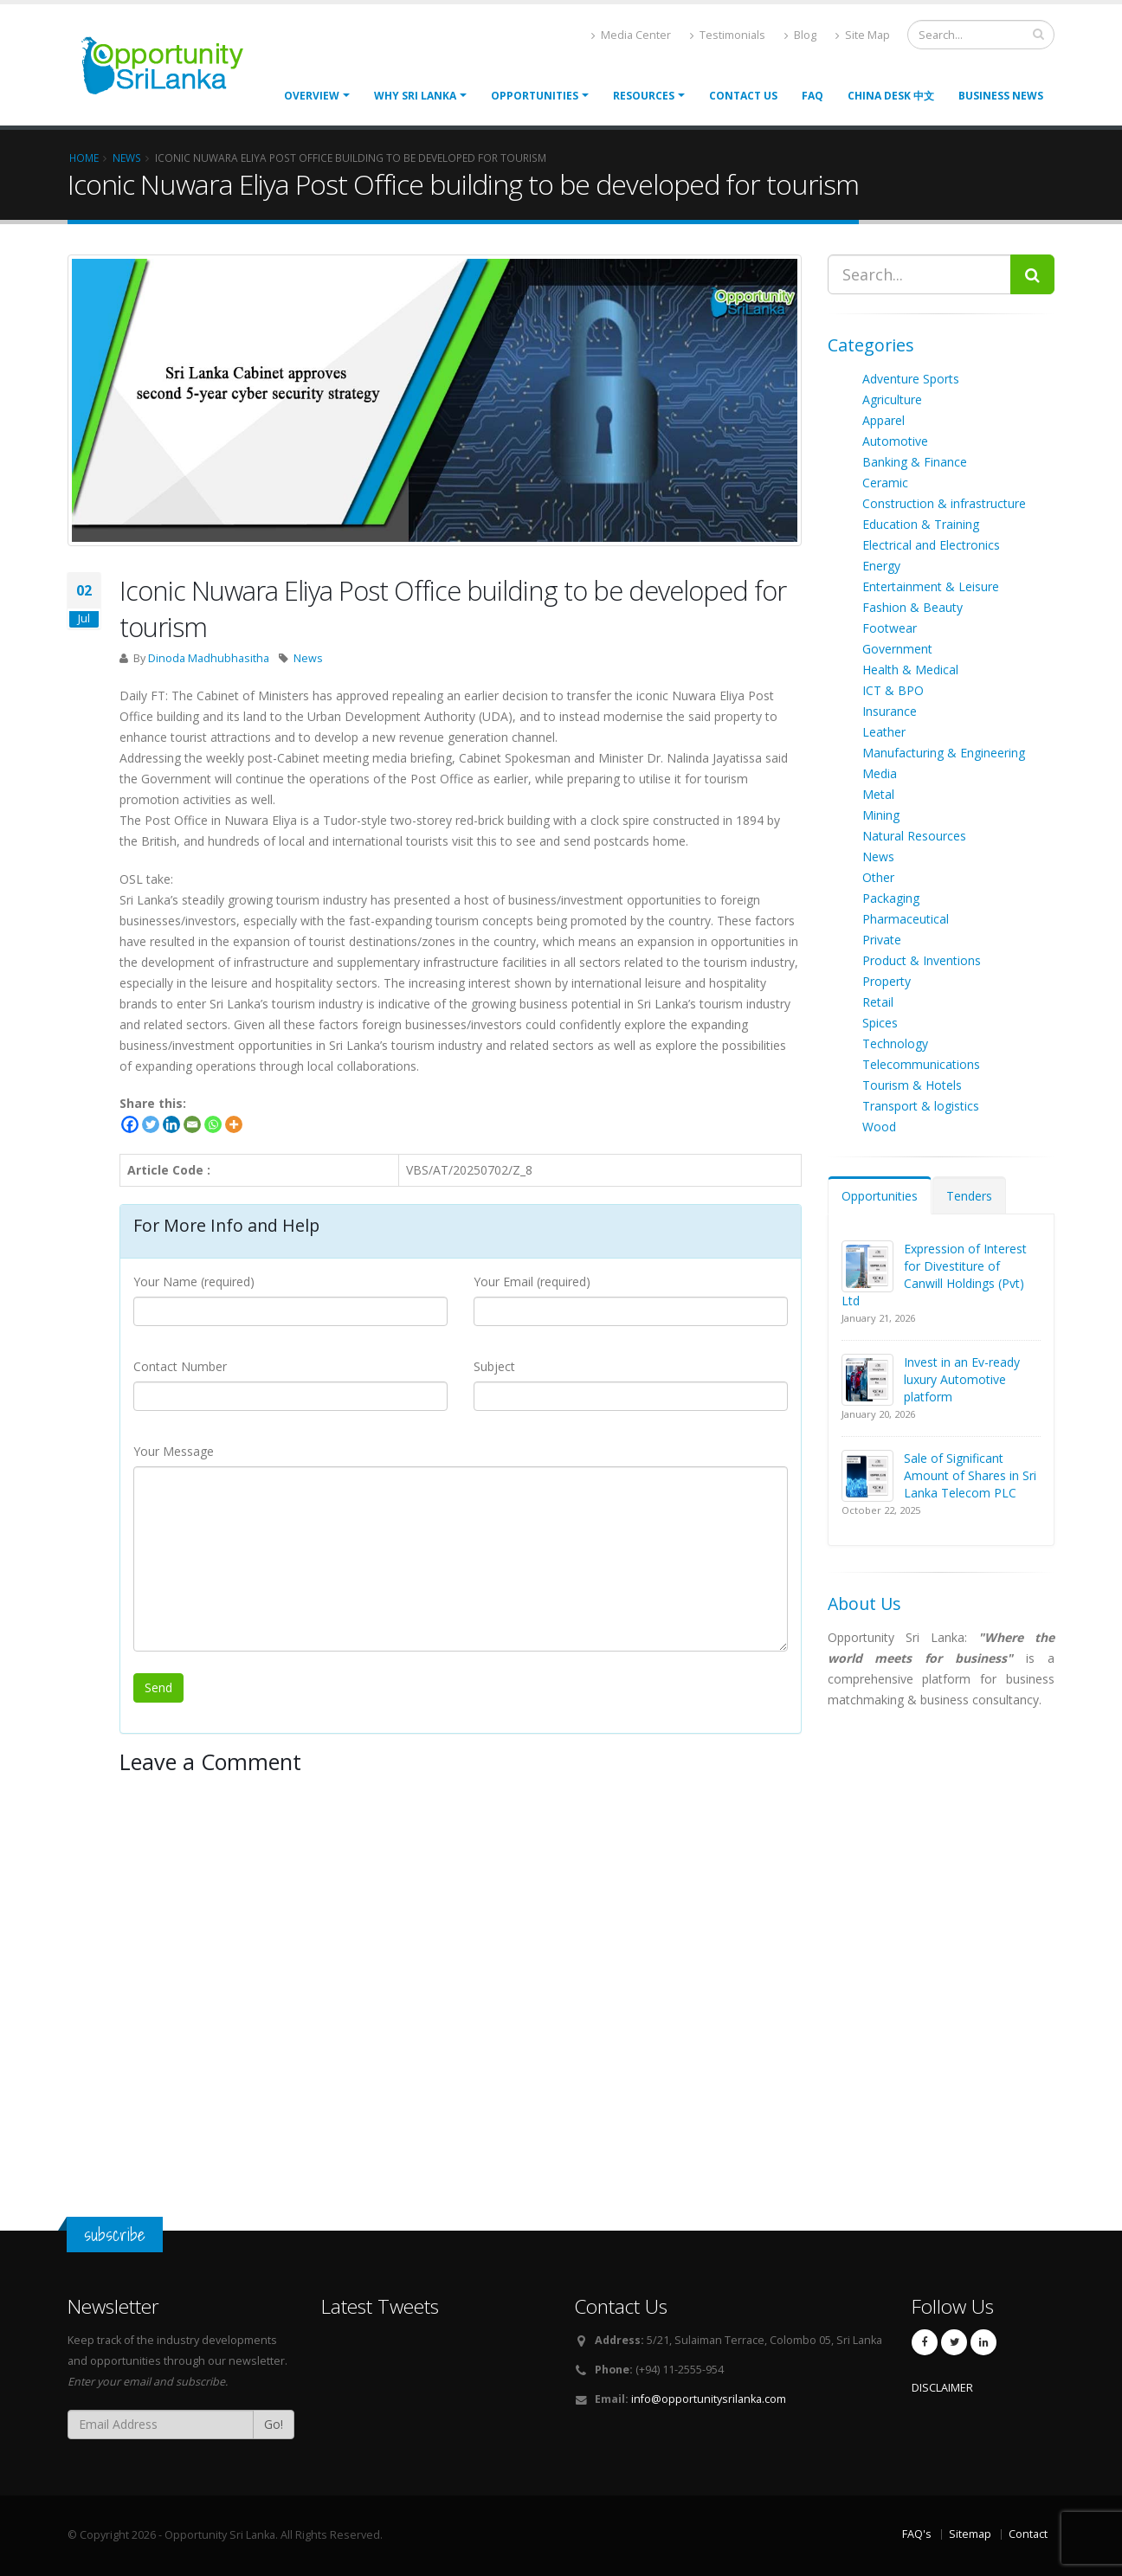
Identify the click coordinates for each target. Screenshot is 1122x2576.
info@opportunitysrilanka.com (708, 2399)
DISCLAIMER (942, 2387)
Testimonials (727, 35)
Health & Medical (910, 669)
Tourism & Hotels (912, 1085)
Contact (1028, 2534)
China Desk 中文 (891, 95)
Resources (643, 95)
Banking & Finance (914, 462)
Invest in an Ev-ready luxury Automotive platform (962, 1379)
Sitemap (970, 2534)
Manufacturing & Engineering (943, 752)
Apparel (883, 420)
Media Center (631, 35)
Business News (1000, 95)
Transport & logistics (920, 1106)
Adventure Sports (910, 378)
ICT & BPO (893, 690)
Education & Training (920, 524)
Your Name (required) (194, 1281)
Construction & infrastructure (944, 503)
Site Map (862, 35)
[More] (233, 1124)
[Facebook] (130, 1124)
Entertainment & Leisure (930, 586)
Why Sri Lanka (415, 95)
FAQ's (917, 2534)
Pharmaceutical (905, 919)
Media (879, 773)
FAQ (812, 95)
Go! (273, 2424)
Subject (494, 1366)
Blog (800, 35)
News (308, 658)
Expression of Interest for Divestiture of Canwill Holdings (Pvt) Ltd (934, 1274)
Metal (878, 794)
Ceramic (885, 482)
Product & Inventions (921, 960)
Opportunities (880, 1196)
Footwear (889, 628)
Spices (880, 1022)
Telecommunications (921, 1064)
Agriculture (892, 399)
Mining (881, 815)
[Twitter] (150, 1124)
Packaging (890, 898)
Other (878, 877)
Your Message (173, 1451)
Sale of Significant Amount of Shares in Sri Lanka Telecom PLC (970, 1475)
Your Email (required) (532, 1281)
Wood (879, 1126)
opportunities (534, 95)
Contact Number (180, 1366)
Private (881, 939)
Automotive (895, 441)
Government (897, 649)
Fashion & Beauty (912, 607)
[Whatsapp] (213, 1124)
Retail (877, 1002)
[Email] (192, 1124)
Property (886, 981)
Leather (884, 732)
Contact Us (743, 95)
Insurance (889, 711)
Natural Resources (914, 836)
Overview (311, 95)
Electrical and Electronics (931, 545)
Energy (881, 565)
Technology (895, 1043)
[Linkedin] (171, 1124)
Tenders (969, 1196)
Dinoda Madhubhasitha (208, 658)
